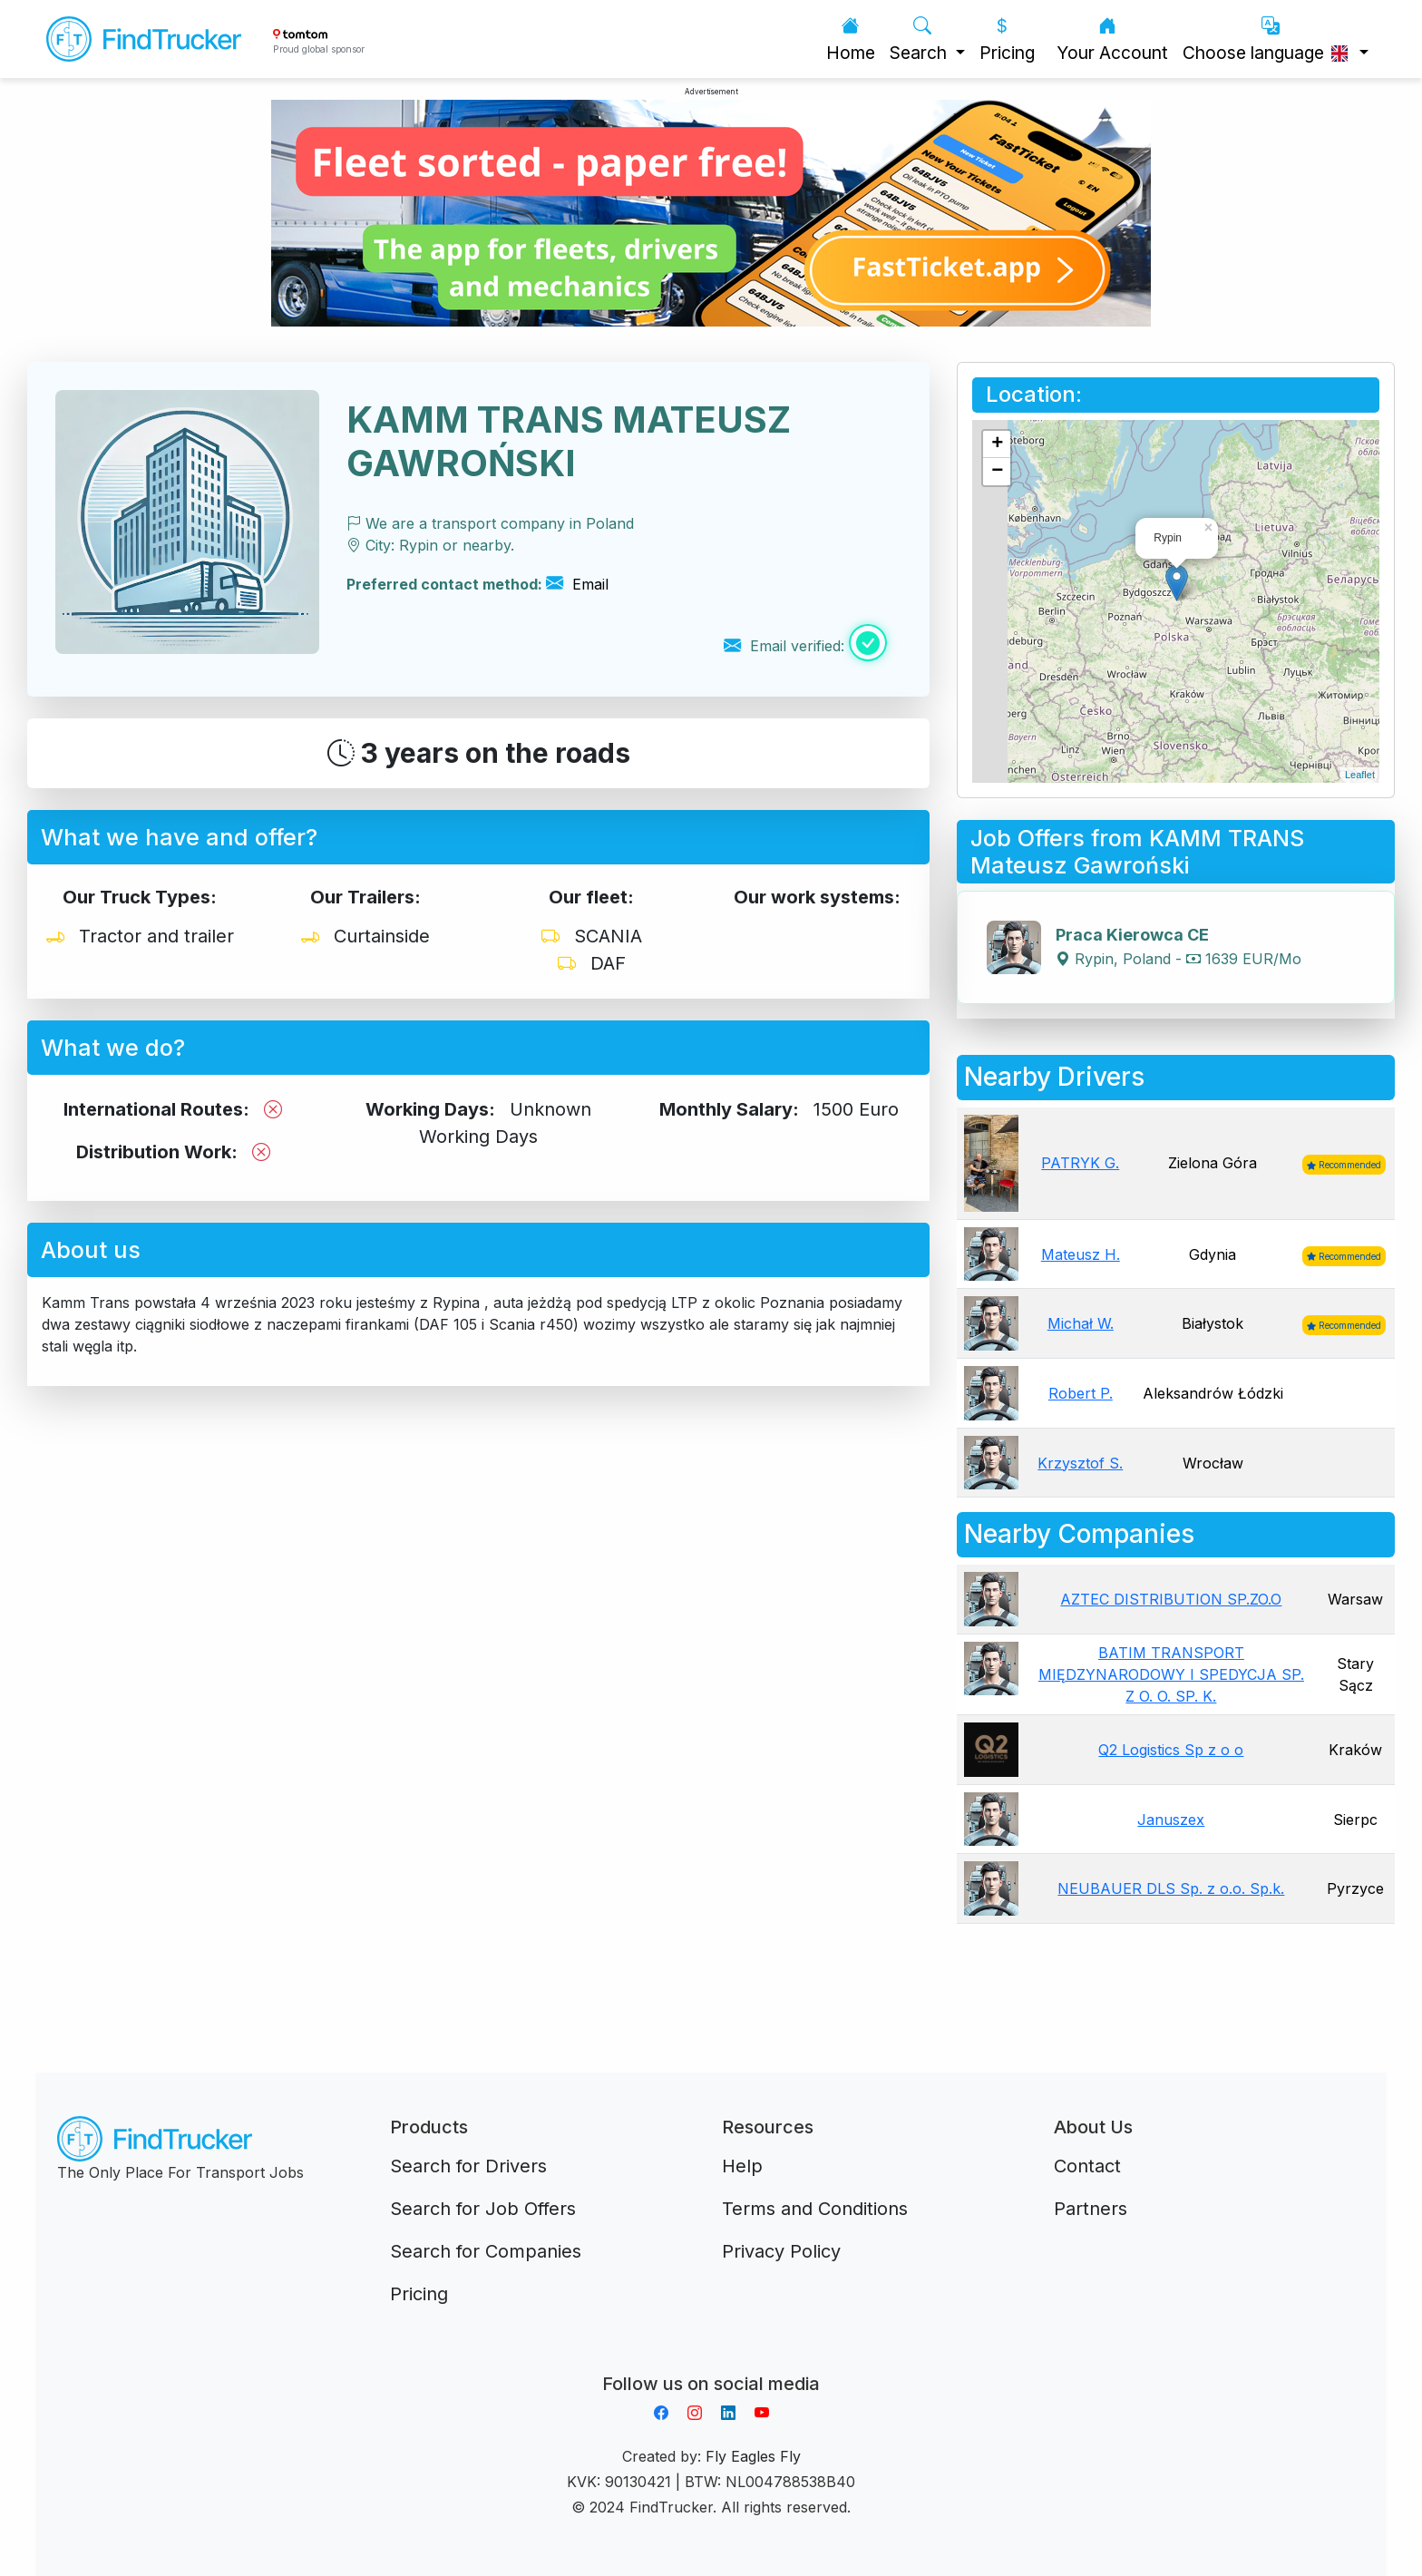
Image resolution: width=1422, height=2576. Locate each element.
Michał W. (1080, 1323)
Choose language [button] (1269, 39)
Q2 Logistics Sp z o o (1170, 1750)
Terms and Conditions (815, 2209)
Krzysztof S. (1080, 1463)
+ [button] (997, 444)
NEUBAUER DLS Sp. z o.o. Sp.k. (1170, 1888)
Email (577, 584)
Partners (1090, 2209)
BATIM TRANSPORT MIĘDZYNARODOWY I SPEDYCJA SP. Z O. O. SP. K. (1171, 1674)
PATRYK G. (1080, 1163)
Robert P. (1080, 1393)
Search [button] (920, 39)
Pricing (1007, 39)
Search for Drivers (468, 2166)
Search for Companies (485, 2251)
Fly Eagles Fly (753, 2456)
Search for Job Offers (483, 2209)
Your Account (1112, 39)
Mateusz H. (1080, 1254)
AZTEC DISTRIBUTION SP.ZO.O (1170, 1599)
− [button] (997, 471)
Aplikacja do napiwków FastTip (711, 2362)
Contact (1087, 2166)
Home (850, 39)
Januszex (1170, 1819)
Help (742, 2166)
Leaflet (1360, 774)
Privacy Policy (781, 2251)
